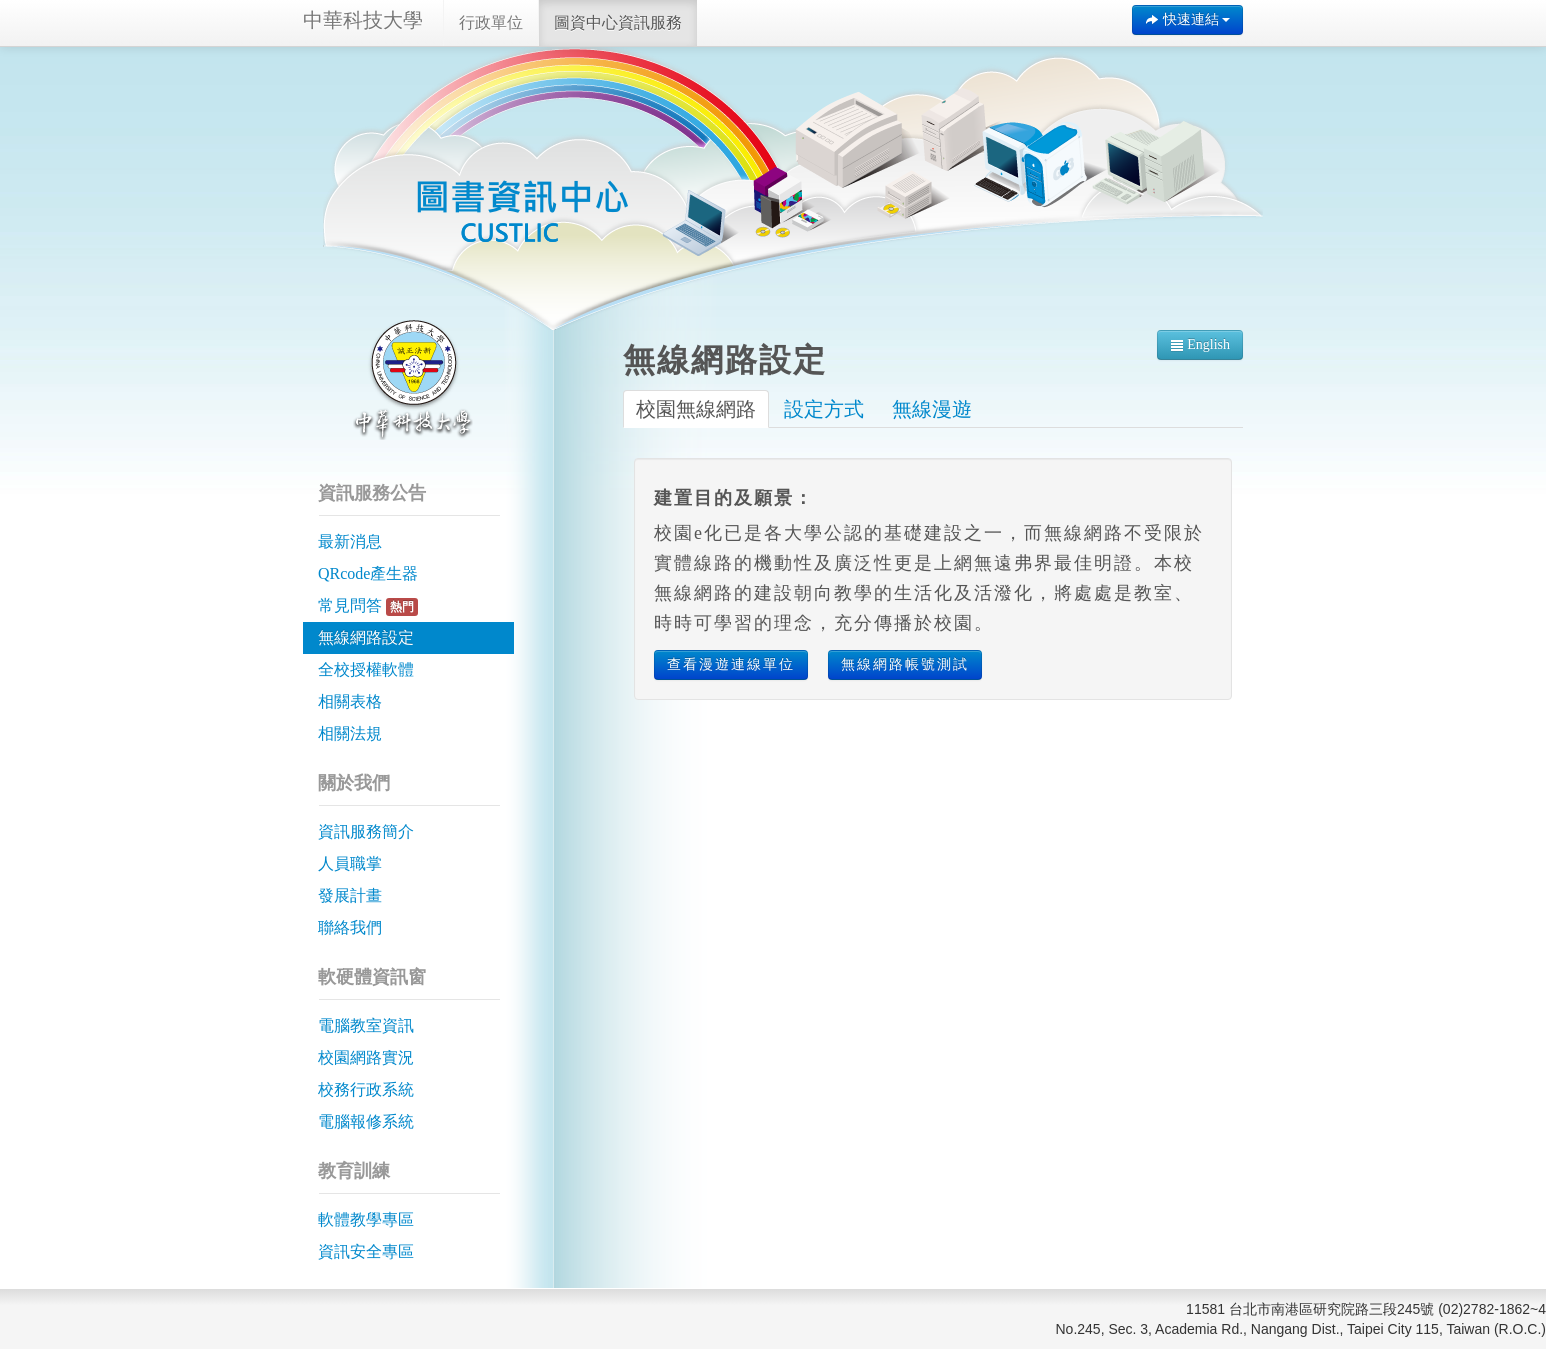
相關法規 (350, 733)
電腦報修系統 (366, 1121)
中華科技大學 (363, 20)
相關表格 (350, 701)
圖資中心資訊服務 (618, 22)
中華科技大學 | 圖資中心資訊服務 (522, 210)
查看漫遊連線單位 (731, 664)
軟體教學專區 (366, 1219)
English (1200, 344)
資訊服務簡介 (366, 831)
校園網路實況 (366, 1057)
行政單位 (491, 22)
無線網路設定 (366, 637)
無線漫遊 (932, 409)
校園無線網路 (696, 409)
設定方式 (824, 409)
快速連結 (1187, 19)
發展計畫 (350, 895)
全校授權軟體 (366, 669)
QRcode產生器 (368, 573)
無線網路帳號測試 (905, 664)
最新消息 (350, 541)
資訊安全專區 (366, 1251)
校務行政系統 (366, 1089)
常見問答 (368, 606)
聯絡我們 (350, 927)
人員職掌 (350, 863)
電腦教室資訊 (366, 1025)
